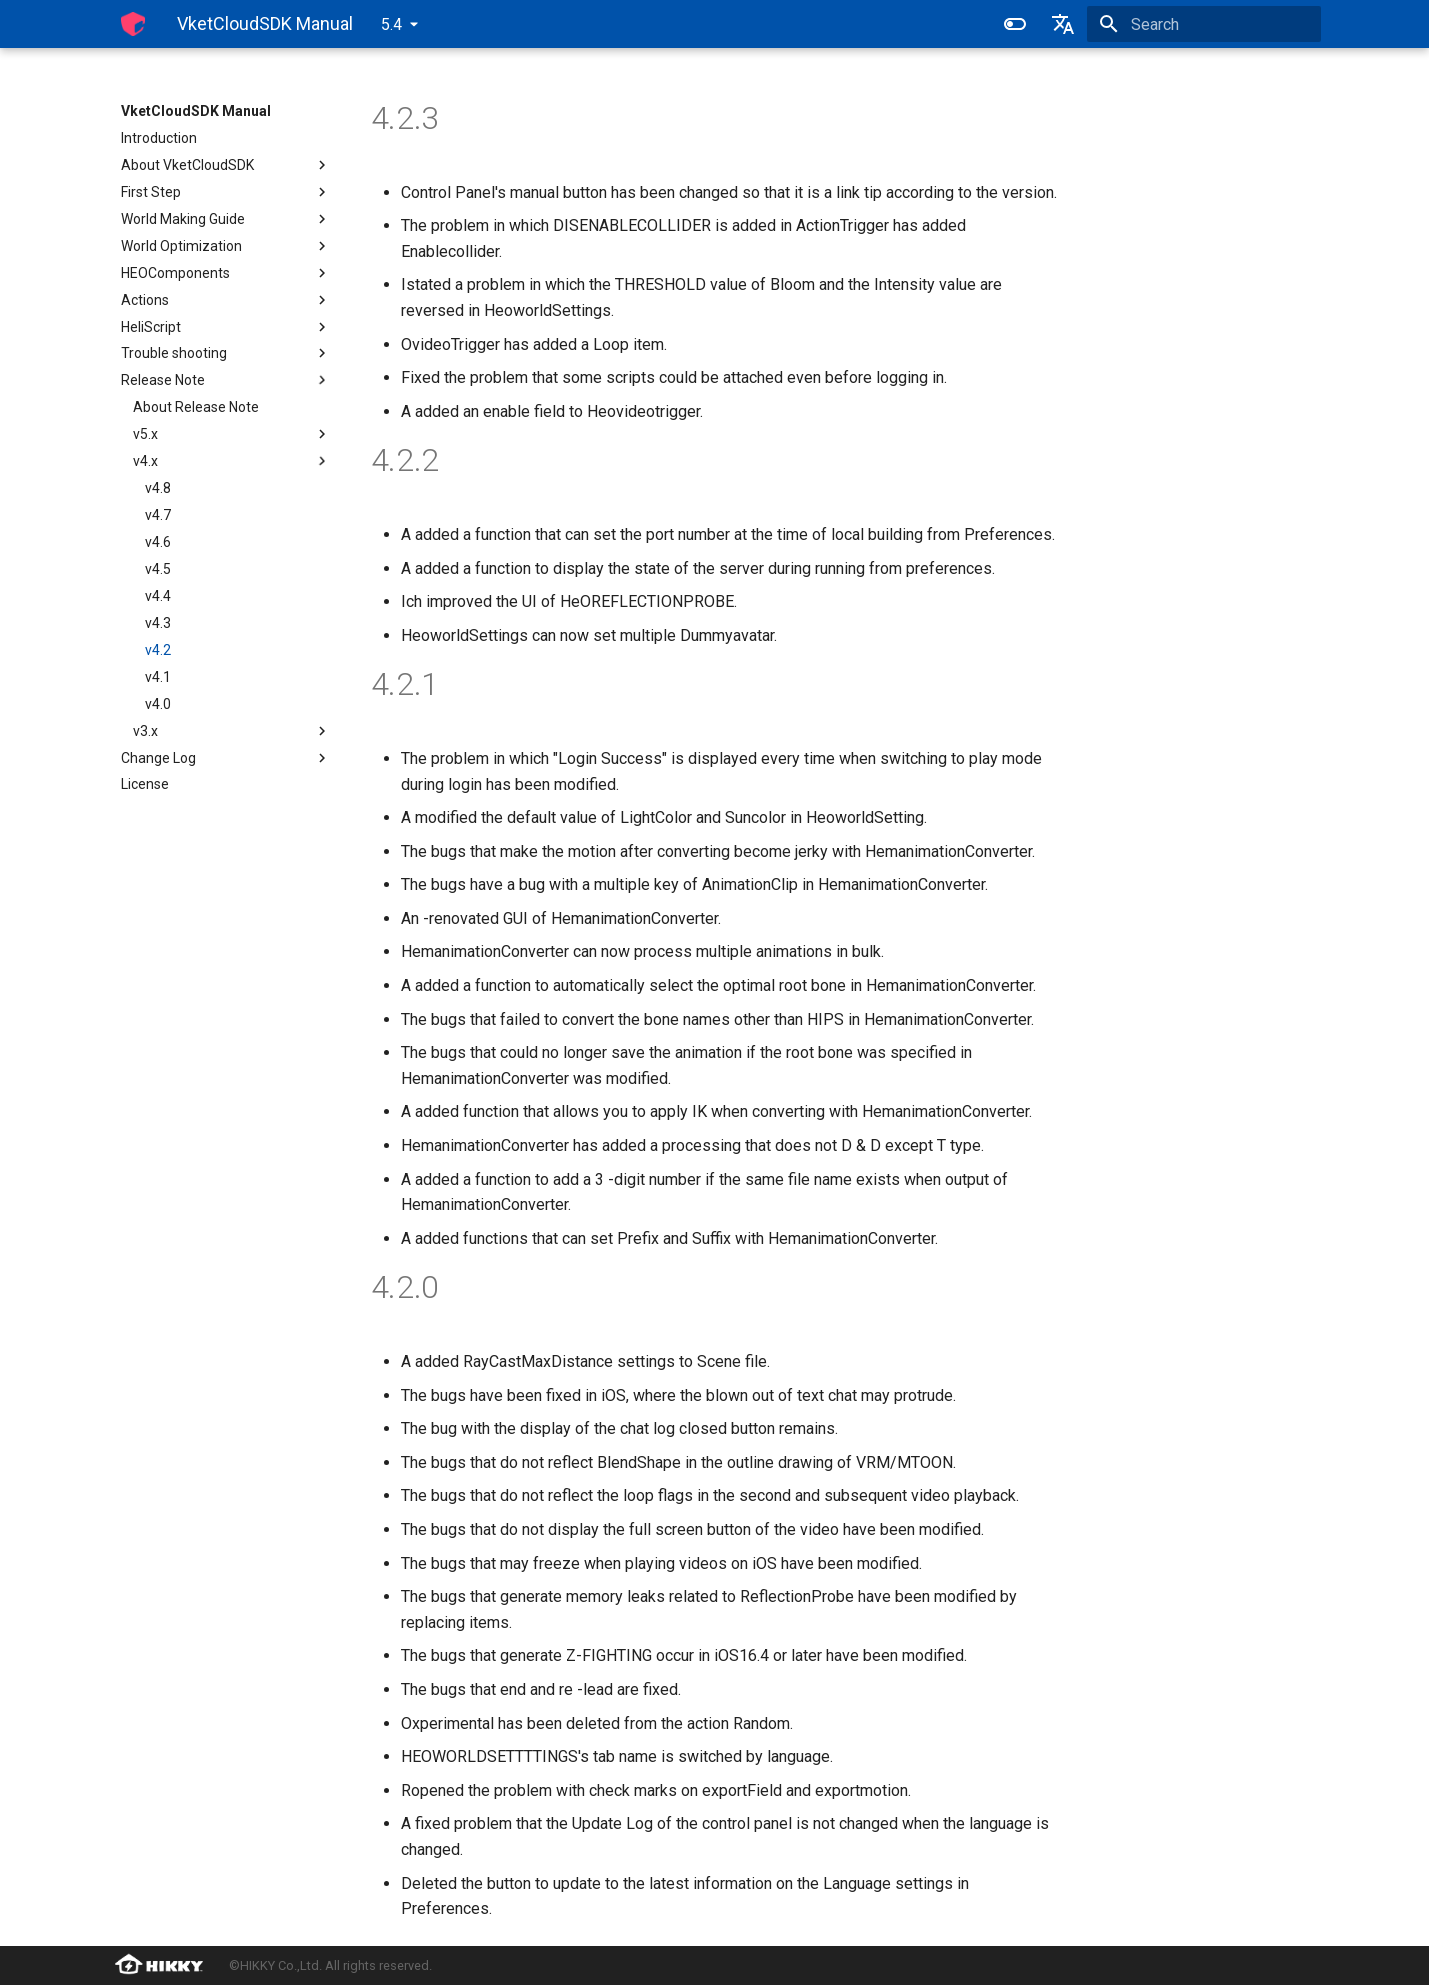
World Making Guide (226, 219)
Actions (226, 300)
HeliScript (226, 327)
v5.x (232, 434)
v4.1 (158, 677)
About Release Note (196, 407)
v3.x (232, 731)
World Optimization (226, 246)
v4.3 (158, 623)
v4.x (232, 461)
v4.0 (158, 704)
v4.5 (158, 569)
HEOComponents (226, 273)
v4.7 (158, 515)
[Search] (1204, 24)
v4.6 (158, 542)
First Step (226, 192)
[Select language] (1063, 24)
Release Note (226, 380)
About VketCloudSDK (226, 165)
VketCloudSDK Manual (196, 111)
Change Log (226, 758)
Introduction (159, 138)
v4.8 (158, 488)
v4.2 (158, 650)
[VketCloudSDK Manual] (133, 24)
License (145, 784)
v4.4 (158, 596)
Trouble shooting (226, 353)
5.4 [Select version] (391, 24)
